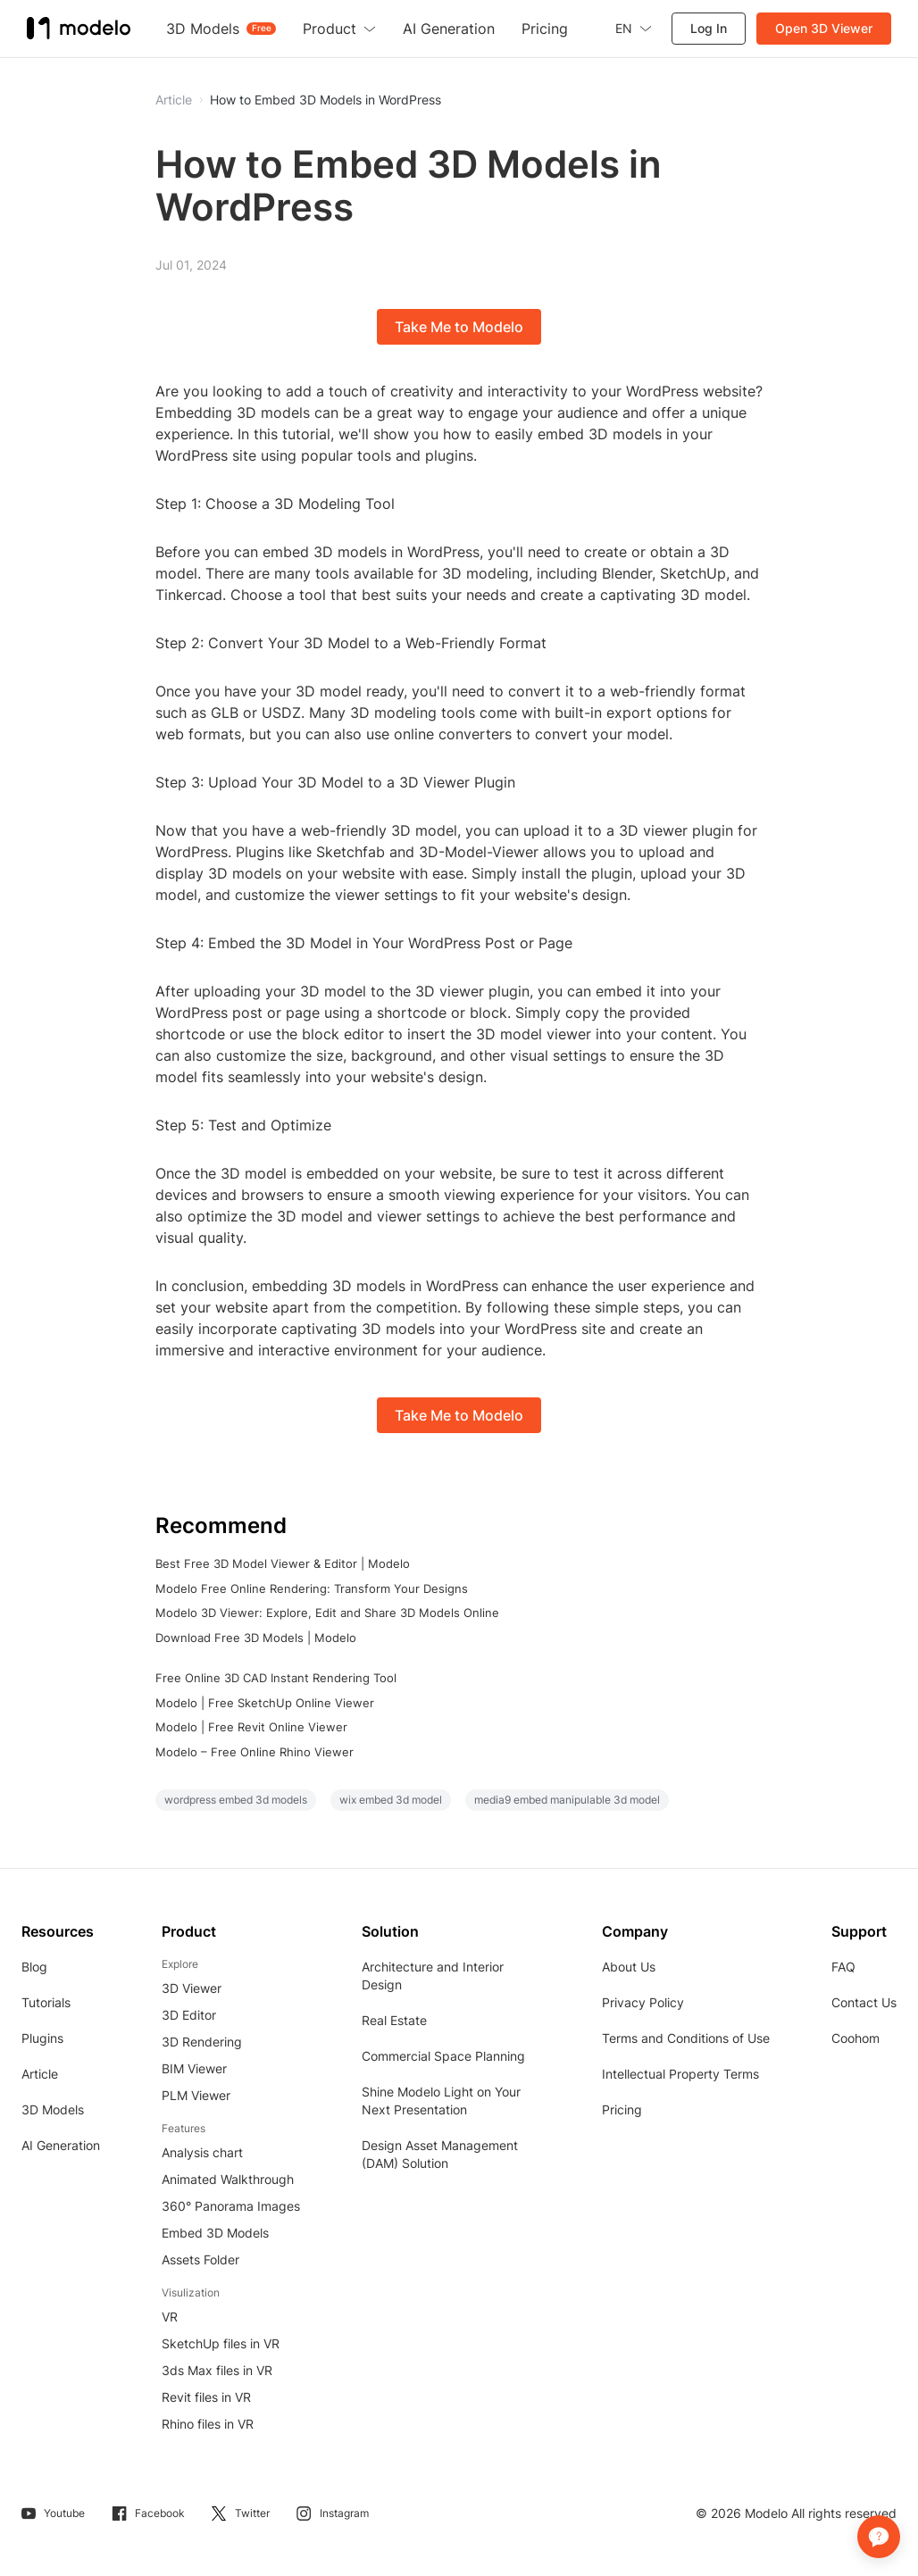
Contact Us (864, 2002)
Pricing (622, 2109)
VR (170, 2316)
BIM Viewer (194, 2068)
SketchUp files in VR (221, 2343)
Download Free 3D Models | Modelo (255, 1637)
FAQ (843, 1966)
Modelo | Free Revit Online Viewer (251, 1727)
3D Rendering (202, 2041)
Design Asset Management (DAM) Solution (440, 2154)
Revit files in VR (206, 2397)
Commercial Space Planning (443, 2055)
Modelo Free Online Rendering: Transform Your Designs (311, 1588)
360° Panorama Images (231, 2205)
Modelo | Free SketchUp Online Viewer (264, 1703)
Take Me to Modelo (459, 327)
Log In (708, 28)
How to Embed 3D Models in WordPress (325, 100)
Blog (34, 1966)
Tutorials (46, 2002)
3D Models (52, 2109)
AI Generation (60, 2145)
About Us (628, 1966)
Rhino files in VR (208, 2423)
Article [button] (173, 100)
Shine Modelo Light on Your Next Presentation (441, 2100)
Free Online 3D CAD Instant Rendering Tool (275, 1678)
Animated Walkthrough (228, 2179)
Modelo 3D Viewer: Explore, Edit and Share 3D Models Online (327, 1612)
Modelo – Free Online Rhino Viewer (254, 1752)
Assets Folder (200, 2259)
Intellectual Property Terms (680, 2073)
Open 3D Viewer (823, 28)
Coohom (855, 2038)
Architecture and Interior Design (433, 1975)
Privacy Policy (643, 2002)
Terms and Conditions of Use (686, 2038)
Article (39, 2073)
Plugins (42, 2038)
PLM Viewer (196, 2095)
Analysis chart (202, 2152)
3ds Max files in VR (217, 2370)
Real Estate (394, 2020)
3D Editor (189, 2014)
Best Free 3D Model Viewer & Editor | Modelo (282, 1563)
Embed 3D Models (215, 2232)
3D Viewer (191, 1988)
